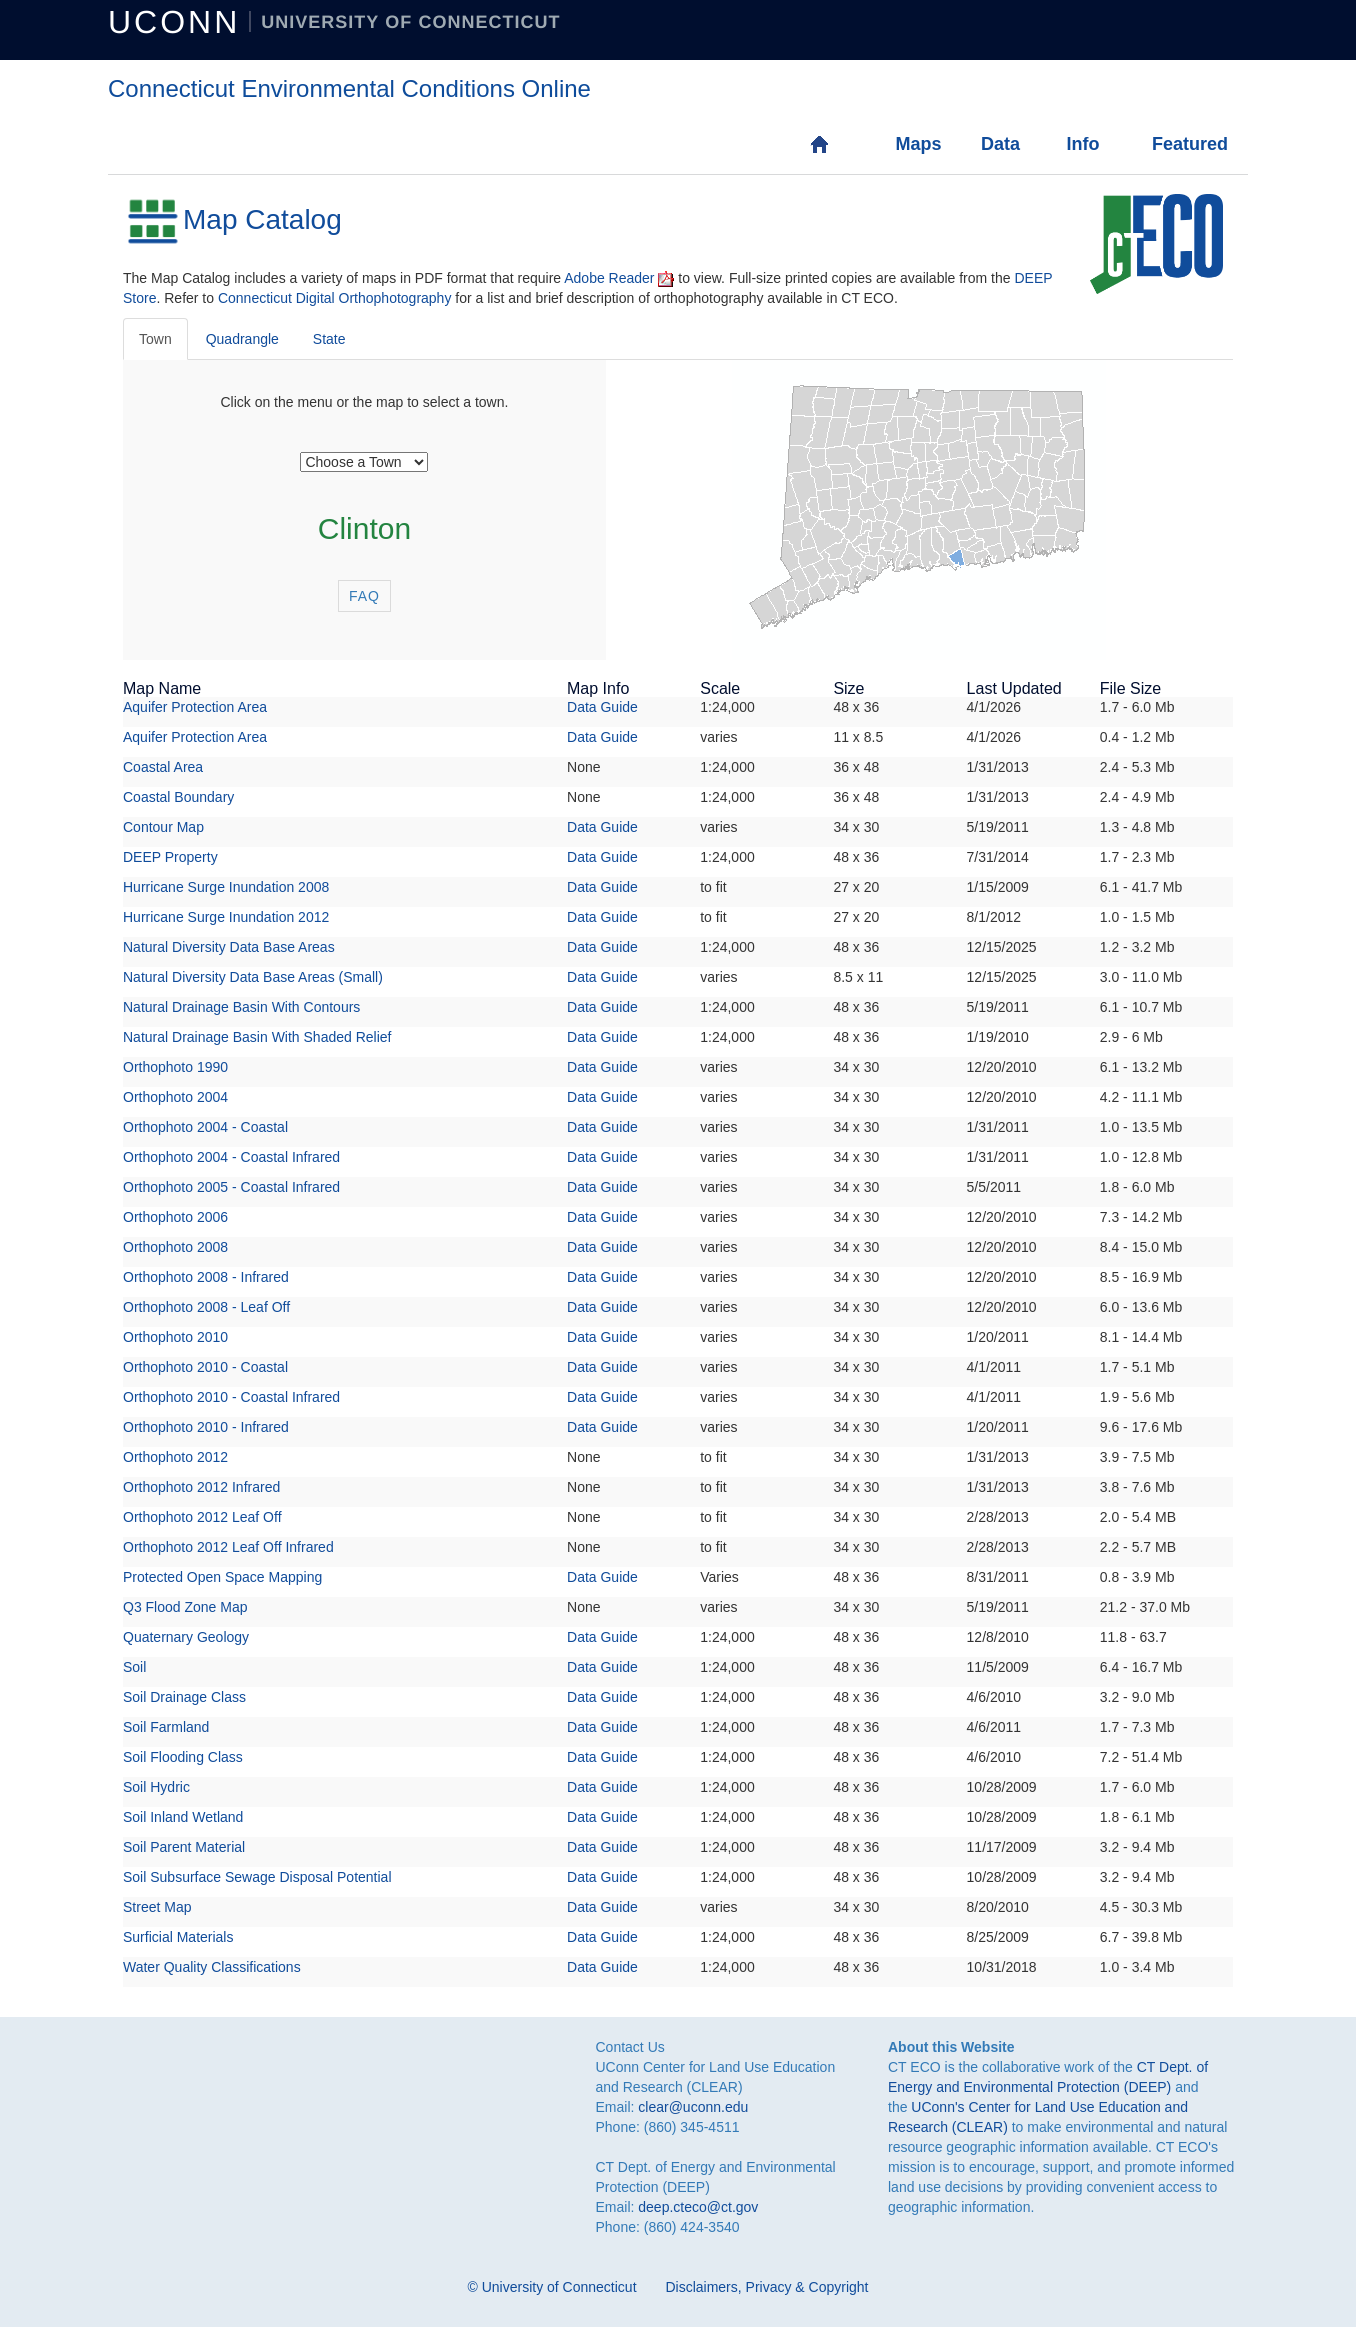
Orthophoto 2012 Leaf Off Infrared (228, 1547)
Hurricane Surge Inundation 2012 (226, 917)
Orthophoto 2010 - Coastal (205, 1367)
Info (1082, 144)
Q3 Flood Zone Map (185, 1607)
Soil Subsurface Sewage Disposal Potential (257, 1877)
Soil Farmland (166, 1727)
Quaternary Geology (186, 1637)
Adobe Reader (609, 278)
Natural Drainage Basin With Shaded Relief (257, 1037)
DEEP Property (170, 857)
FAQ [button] (364, 596)
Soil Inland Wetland (183, 1817)
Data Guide (602, 707)
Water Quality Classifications (212, 1967)
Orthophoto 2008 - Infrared (206, 1277)
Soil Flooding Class (183, 1757)
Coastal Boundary (178, 797)
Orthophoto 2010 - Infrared (206, 1427)
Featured (1172, 144)
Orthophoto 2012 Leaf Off (202, 1517)
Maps (915, 144)
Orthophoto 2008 (175, 1247)
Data (1000, 144)
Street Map (157, 1907)
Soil (134, 1667)
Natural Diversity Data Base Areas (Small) (253, 977)
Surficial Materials (178, 1937)
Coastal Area (163, 767)
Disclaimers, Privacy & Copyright (766, 2287)
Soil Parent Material (184, 1847)
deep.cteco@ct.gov (698, 2207)
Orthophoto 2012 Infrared (201, 1487)
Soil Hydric (156, 1787)
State (329, 339)
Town (155, 339)
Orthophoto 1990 (175, 1067)
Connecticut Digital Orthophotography (334, 298)
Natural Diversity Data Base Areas (229, 947)
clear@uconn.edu (693, 2107)
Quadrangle (242, 339)
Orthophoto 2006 (175, 1217)
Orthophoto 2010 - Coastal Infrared (231, 1397)
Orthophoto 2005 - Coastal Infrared (231, 1187)
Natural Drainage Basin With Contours (241, 1007)
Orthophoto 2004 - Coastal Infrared (231, 1157)
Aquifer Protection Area (195, 707)
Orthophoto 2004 (175, 1097)
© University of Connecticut (552, 2287)
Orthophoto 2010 (175, 1337)
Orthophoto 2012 (175, 1457)
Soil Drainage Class (184, 1697)
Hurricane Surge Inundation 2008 (226, 887)
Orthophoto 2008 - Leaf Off (206, 1307)
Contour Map (163, 827)
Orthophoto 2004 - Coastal (205, 1127)
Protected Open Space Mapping (222, 1577)
